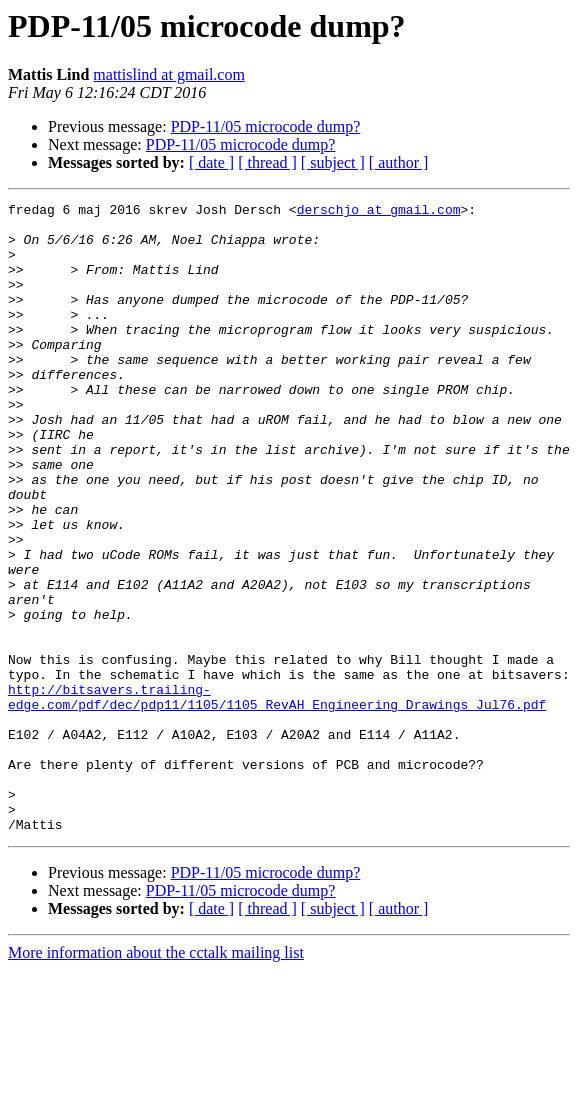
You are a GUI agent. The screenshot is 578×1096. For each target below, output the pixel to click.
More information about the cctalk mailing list (156, 1078)
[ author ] (399, 162)
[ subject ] (333, 162)
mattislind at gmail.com (169, 74)
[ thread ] (267, 162)
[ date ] (211, 162)
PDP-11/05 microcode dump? (266, 126)
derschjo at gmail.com (379, 212)
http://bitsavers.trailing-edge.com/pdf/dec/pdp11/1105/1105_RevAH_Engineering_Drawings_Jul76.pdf (277, 797)
